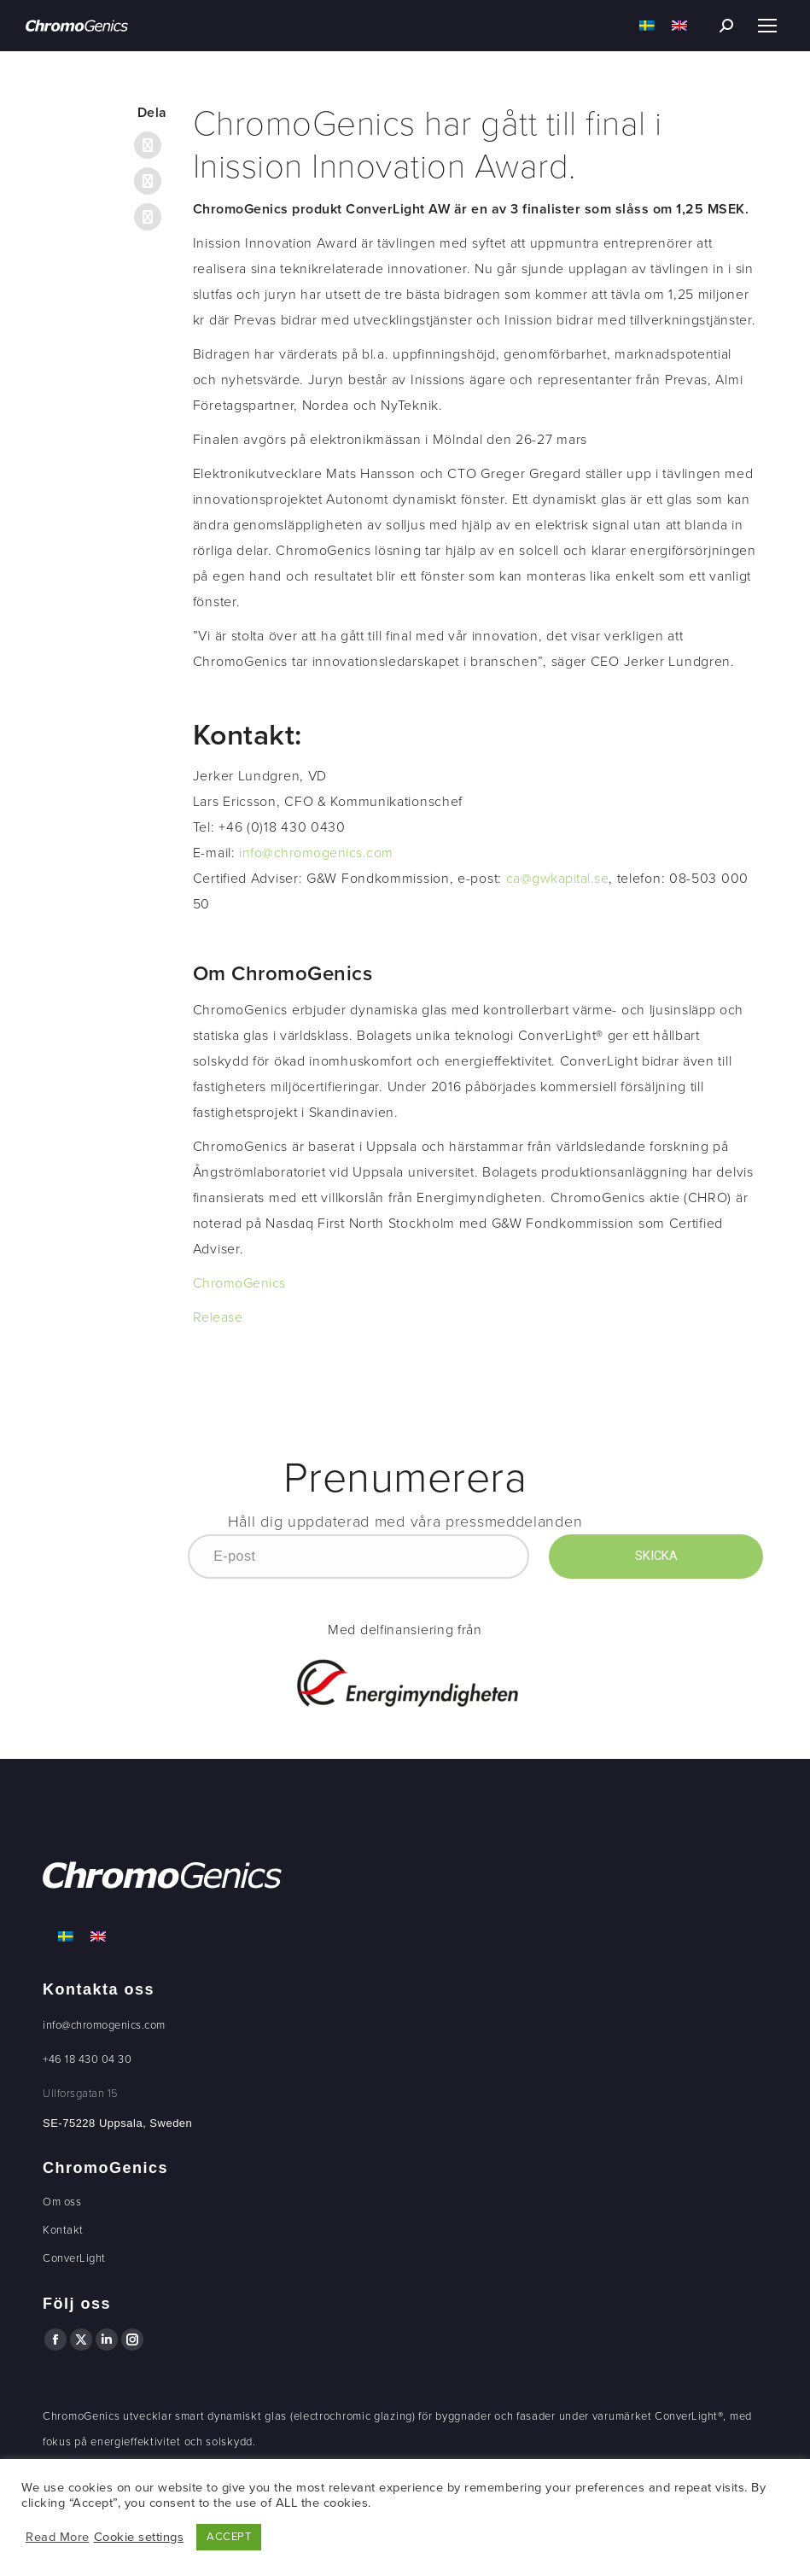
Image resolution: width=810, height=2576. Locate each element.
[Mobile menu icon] (767, 26)
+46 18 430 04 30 (87, 2059)
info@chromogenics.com (316, 853)
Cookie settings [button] (139, 2537)
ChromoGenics (239, 1283)
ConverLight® (689, 2416)
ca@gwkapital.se (557, 878)
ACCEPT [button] (229, 2537)
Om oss (62, 2202)
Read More (58, 2537)
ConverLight (74, 2258)
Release (218, 1317)
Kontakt (63, 2230)
